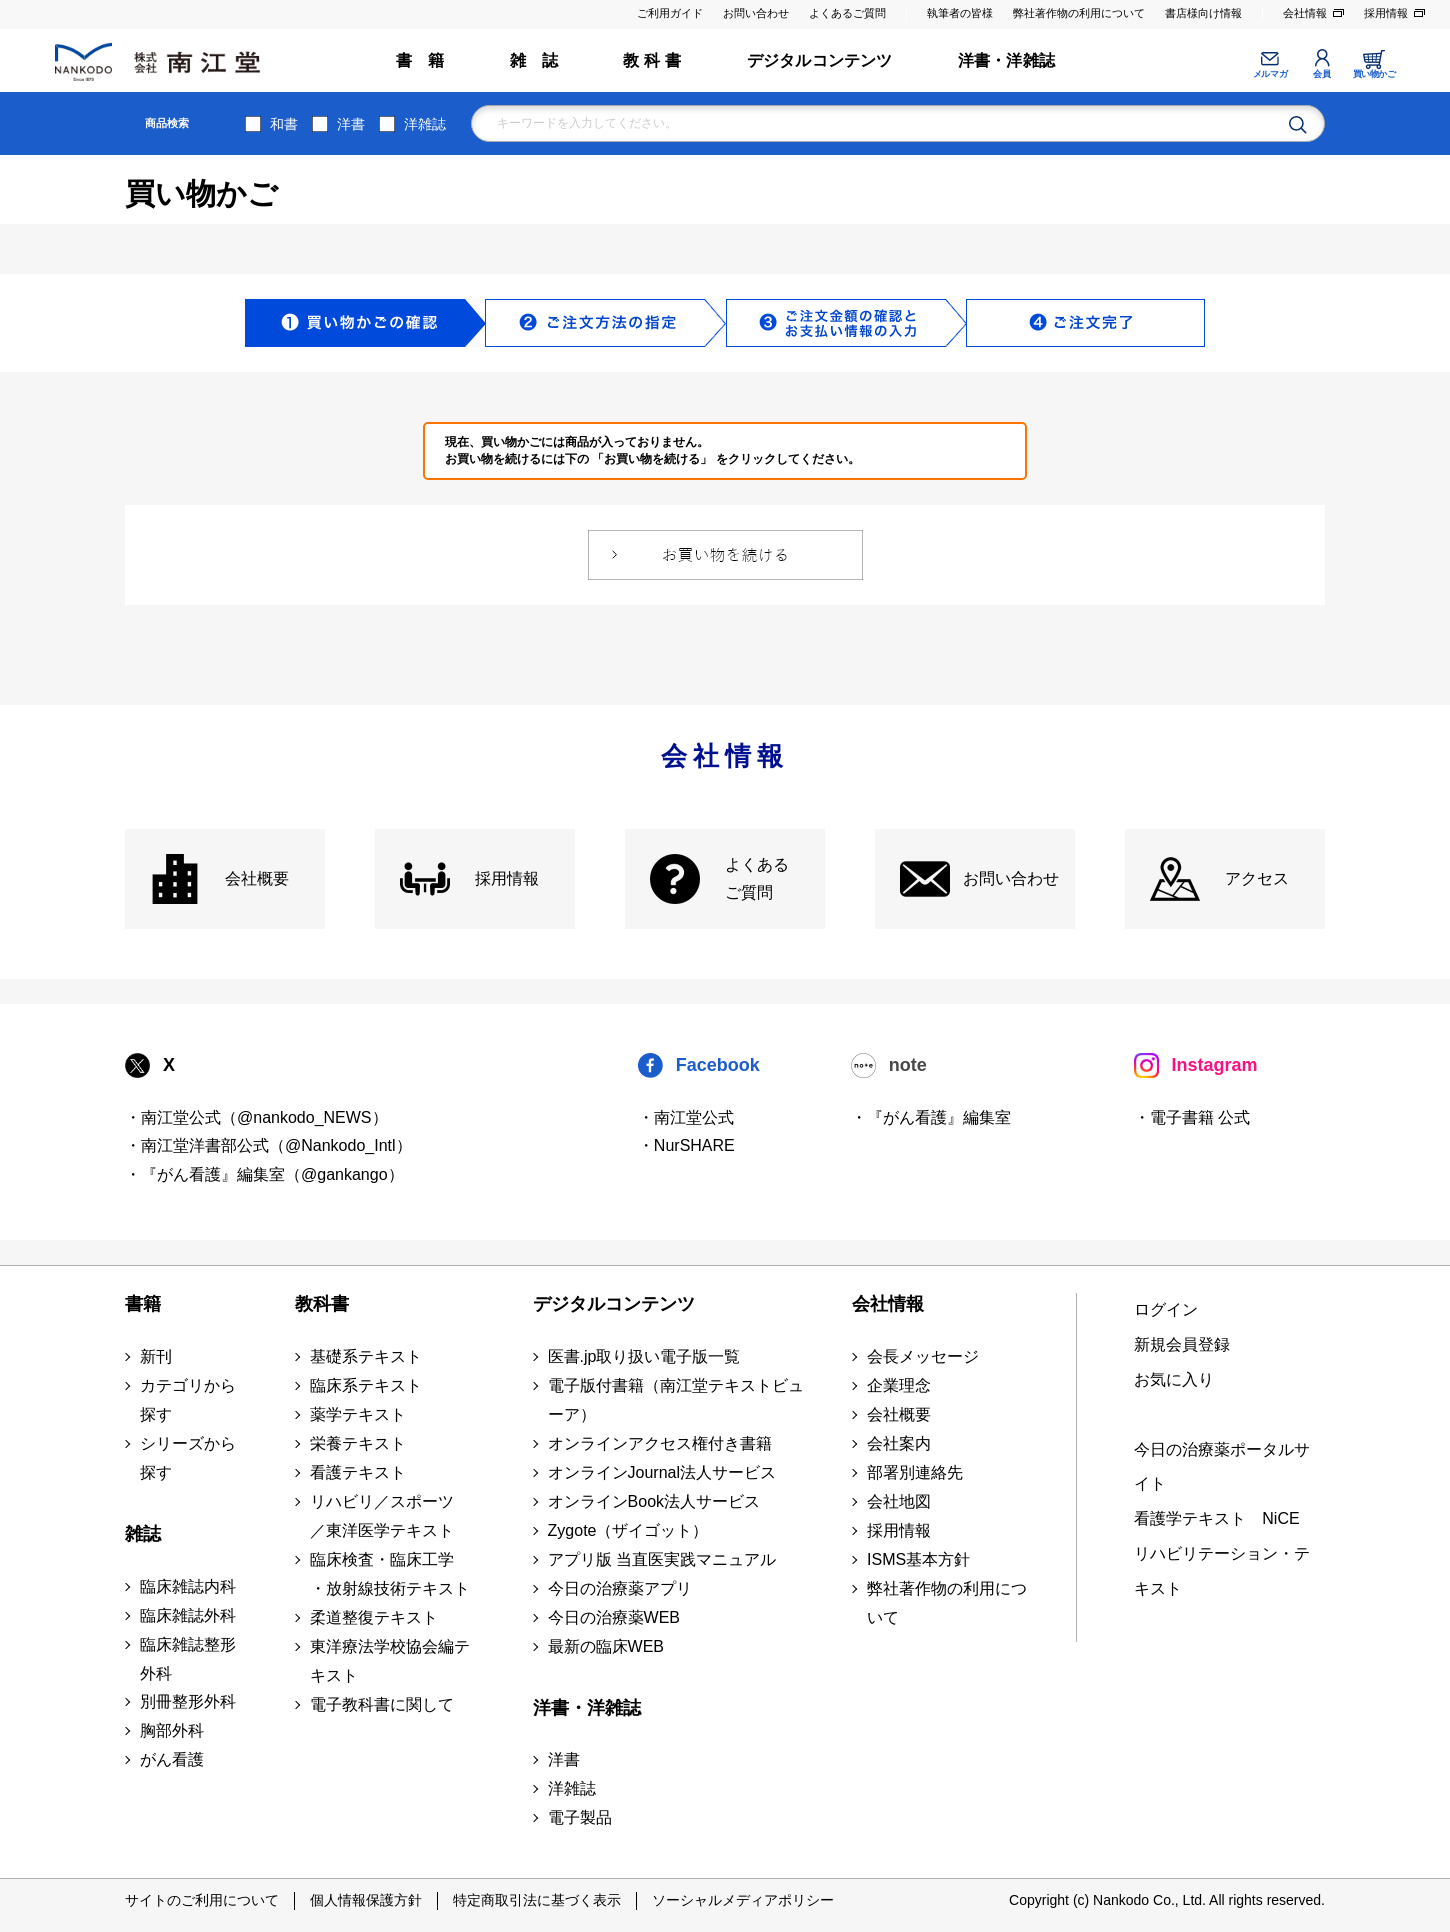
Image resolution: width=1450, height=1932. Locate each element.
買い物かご (1374, 74)
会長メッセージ (923, 1356)
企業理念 (899, 1385)
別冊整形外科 (188, 1701)
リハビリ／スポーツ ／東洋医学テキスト (382, 1516)
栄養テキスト (358, 1443)
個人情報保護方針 (366, 1900)
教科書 (322, 1304)
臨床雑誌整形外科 (188, 1659)
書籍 (143, 1304)
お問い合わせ (756, 13)
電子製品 (580, 1817)
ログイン (1166, 1309)
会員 (1321, 74)
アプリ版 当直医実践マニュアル (662, 1559)
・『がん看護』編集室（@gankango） (264, 1174)
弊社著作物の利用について (1079, 13)
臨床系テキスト (366, 1385)
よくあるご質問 (847, 13)
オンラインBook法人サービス (654, 1501)
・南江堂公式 (686, 1117)
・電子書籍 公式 (1192, 1117)
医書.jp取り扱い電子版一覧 (644, 1356)
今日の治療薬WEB (614, 1617)
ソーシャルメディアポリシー (743, 1900)
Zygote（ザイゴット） (628, 1530)
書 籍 (420, 60)
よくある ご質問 (757, 879)
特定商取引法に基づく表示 (537, 1900)
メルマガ (1270, 74)
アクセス (1257, 878)
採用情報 (1386, 13)
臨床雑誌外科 (188, 1615)
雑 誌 (534, 60)
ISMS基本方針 (918, 1559)
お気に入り (1174, 1379)
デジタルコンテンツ (820, 60)
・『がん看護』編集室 (931, 1117)
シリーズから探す (188, 1458)
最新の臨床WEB (606, 1646)
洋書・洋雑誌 (1006, 60)
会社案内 (899, 1443)
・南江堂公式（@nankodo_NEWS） (256, 1117)
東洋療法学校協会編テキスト (390, 1661)
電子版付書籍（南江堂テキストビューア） (676, 1400)
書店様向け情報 (1203, 13)
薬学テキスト (358, 1414)
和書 (284, 124)
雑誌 (143, 1534)
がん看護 (172, 1759)
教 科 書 (652, 60)
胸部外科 (172, 1730)
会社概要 (257, 878)
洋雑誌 (425, 124)
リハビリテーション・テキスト (1222, 1571)
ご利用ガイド (670, 13)
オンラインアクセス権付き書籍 (660, 1443)
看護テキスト (358, 1472)
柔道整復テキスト (374, 1617)
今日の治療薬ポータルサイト (1222, 1467)
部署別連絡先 (915, 1472)
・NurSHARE (686, 1145)
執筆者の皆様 (960, 13)
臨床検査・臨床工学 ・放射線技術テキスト (390, 1574)
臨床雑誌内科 (188, 1586)
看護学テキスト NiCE (1216, 1518)
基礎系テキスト (366, 1356)
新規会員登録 (1182, 1344)
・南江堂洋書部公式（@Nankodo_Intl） (268, 1145)
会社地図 (899, 1501)
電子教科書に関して (382, 1704)
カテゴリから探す (188, 1400)
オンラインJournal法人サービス (662, 1472)
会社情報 (1305, 13)
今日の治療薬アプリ (620, 1588)
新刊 (156, 1356)
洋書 (351, 124)
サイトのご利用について (202, 1900)
